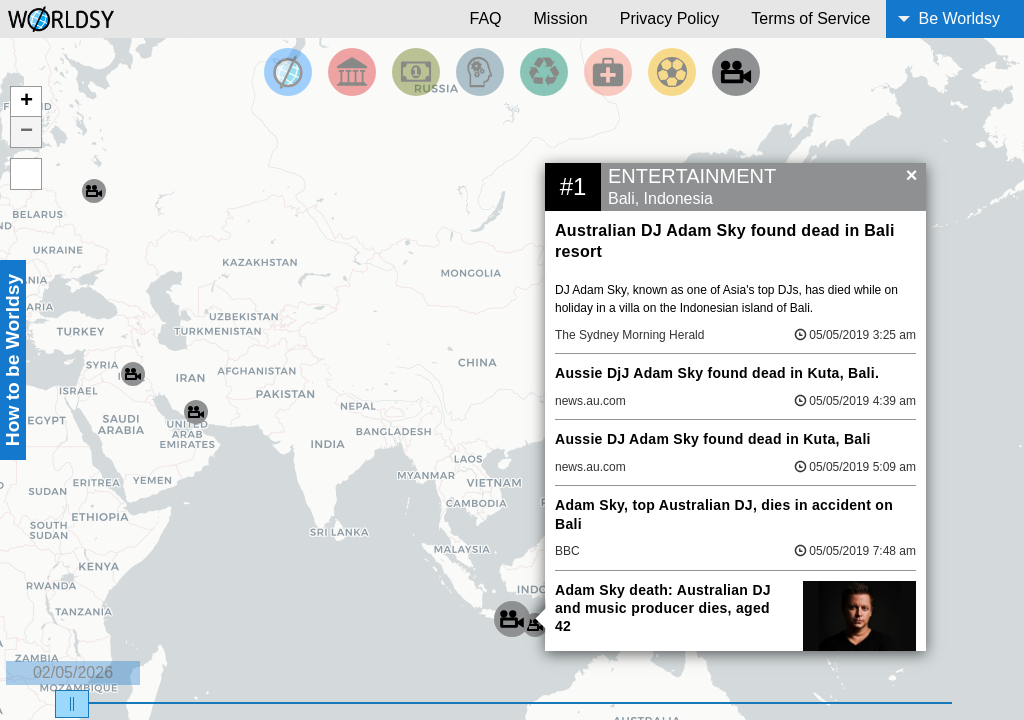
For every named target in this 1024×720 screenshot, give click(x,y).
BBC (567, 551)
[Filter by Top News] (288, 72)
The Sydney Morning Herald (629, 335)
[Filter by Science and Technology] (480, 72)
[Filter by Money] (416, 72)
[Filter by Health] (608, 72)
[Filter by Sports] (672, 72)
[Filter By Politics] (352, 72)
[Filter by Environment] (544, 72)
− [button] (26, 132)
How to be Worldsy (12, 360)
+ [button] (26, 102)
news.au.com (590, 401)
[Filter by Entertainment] (736, 72)
